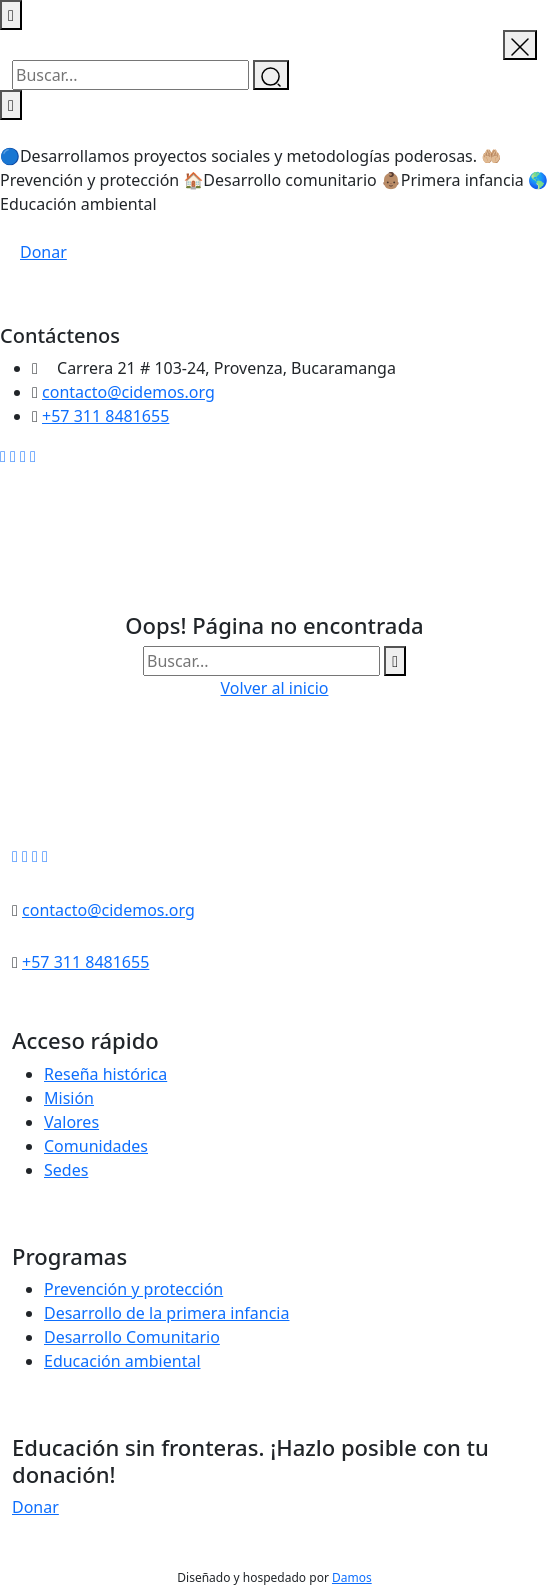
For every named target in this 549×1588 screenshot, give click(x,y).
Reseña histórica (105, 1074)
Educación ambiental (122, 1361)
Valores (71, 1122)
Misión (69, 1098)
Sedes (66, 1170)
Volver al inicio (275, 688)
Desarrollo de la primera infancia (166, 1313)
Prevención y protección (133, 1289)
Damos (352, 1577)
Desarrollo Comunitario (132, 1337)
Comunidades (96, 1146)
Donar (43, 252)
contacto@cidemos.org (128, 392)
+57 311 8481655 (105, 416)
